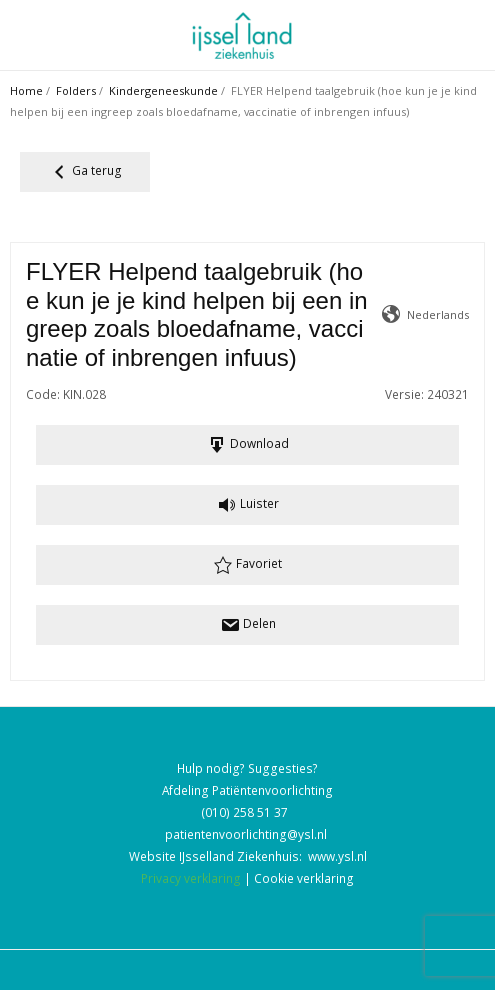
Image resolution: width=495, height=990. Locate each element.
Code (41, 394)
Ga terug (85, 172)
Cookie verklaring (304, 878)
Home (26, 90)
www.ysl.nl (337, 856)
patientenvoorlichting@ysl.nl (246, 834)
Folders (76, 90)
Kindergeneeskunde (163, 90)
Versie (403, 394)
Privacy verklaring (191, 878)
